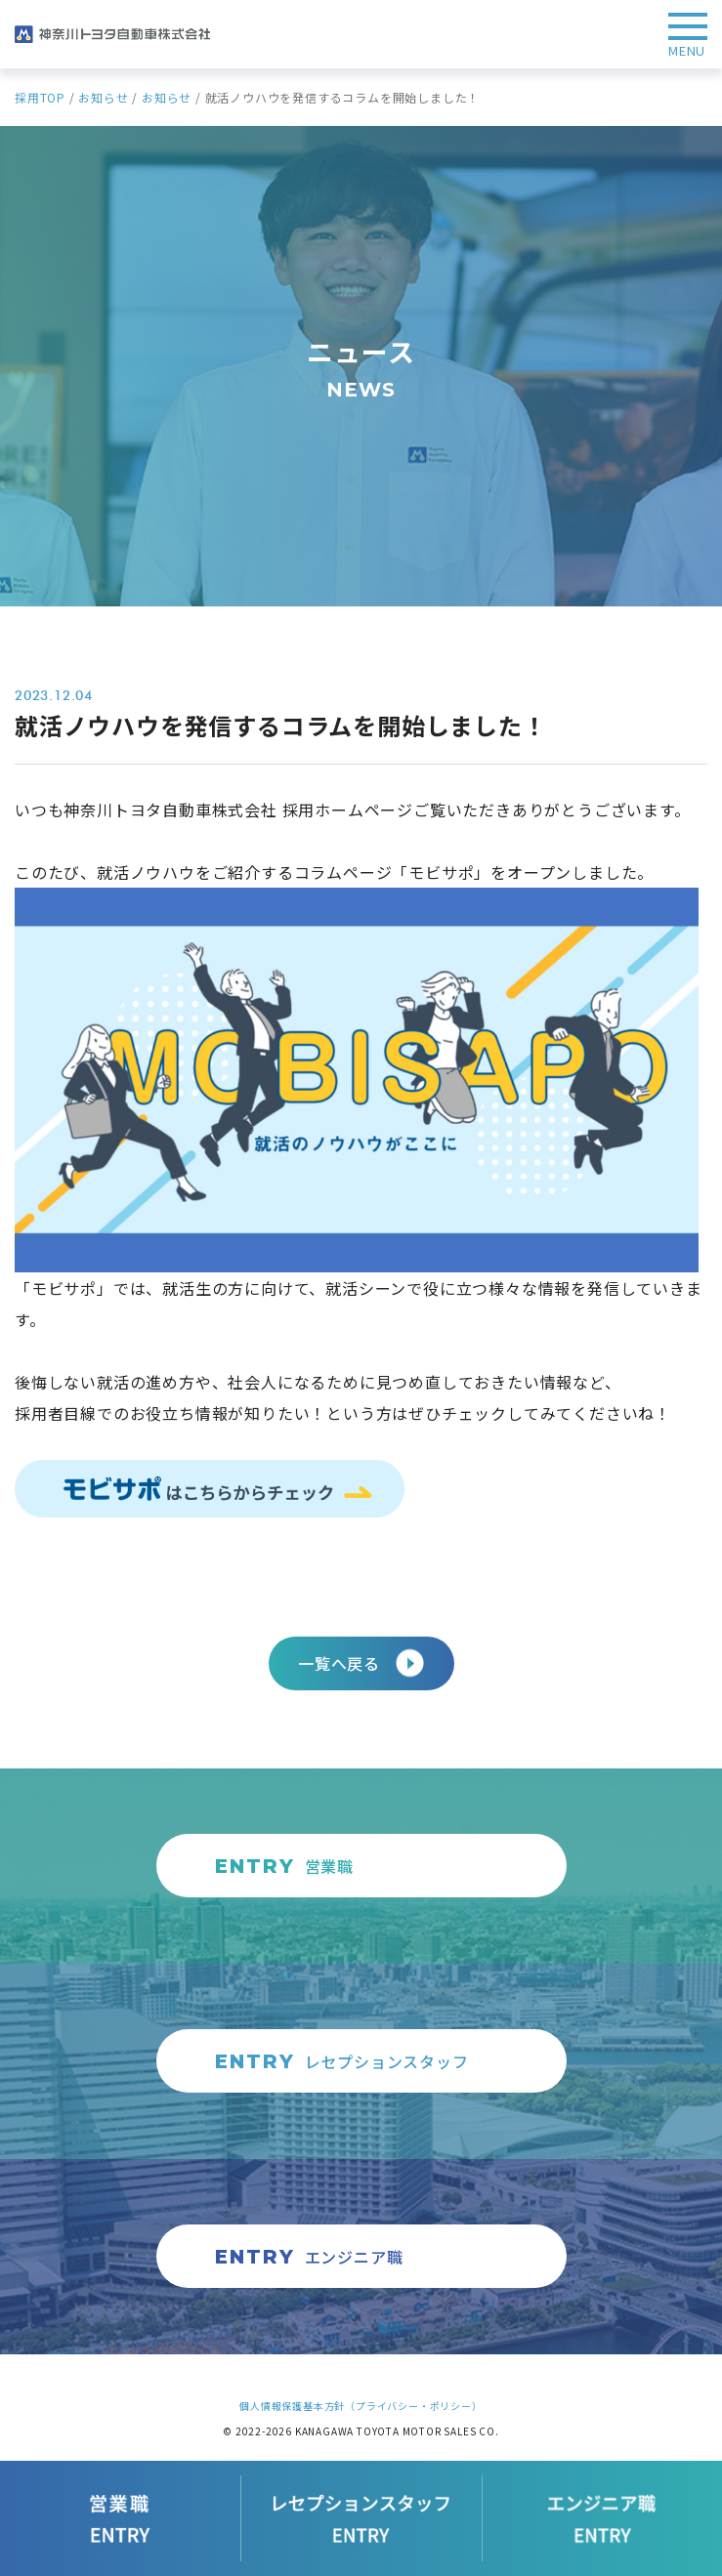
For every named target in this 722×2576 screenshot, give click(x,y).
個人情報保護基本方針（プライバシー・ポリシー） (360, 2405)
